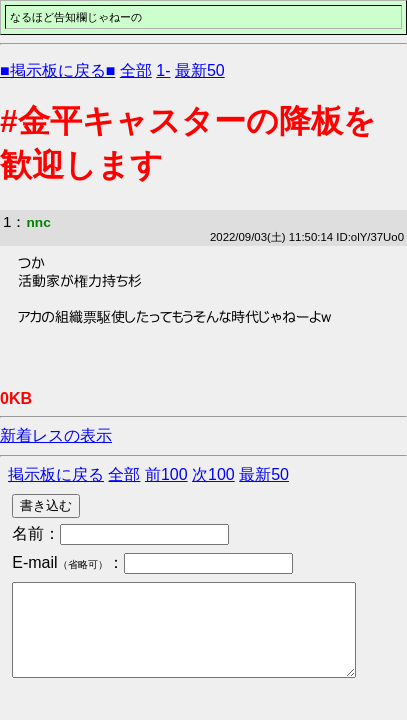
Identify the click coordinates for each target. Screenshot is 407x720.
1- (163, 70)
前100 (166, 474)
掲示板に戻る (56, 474)
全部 (136, 70)
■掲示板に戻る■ (57, 70)
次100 (213, 474)
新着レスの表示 (56, 435)
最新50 (200, 70)
